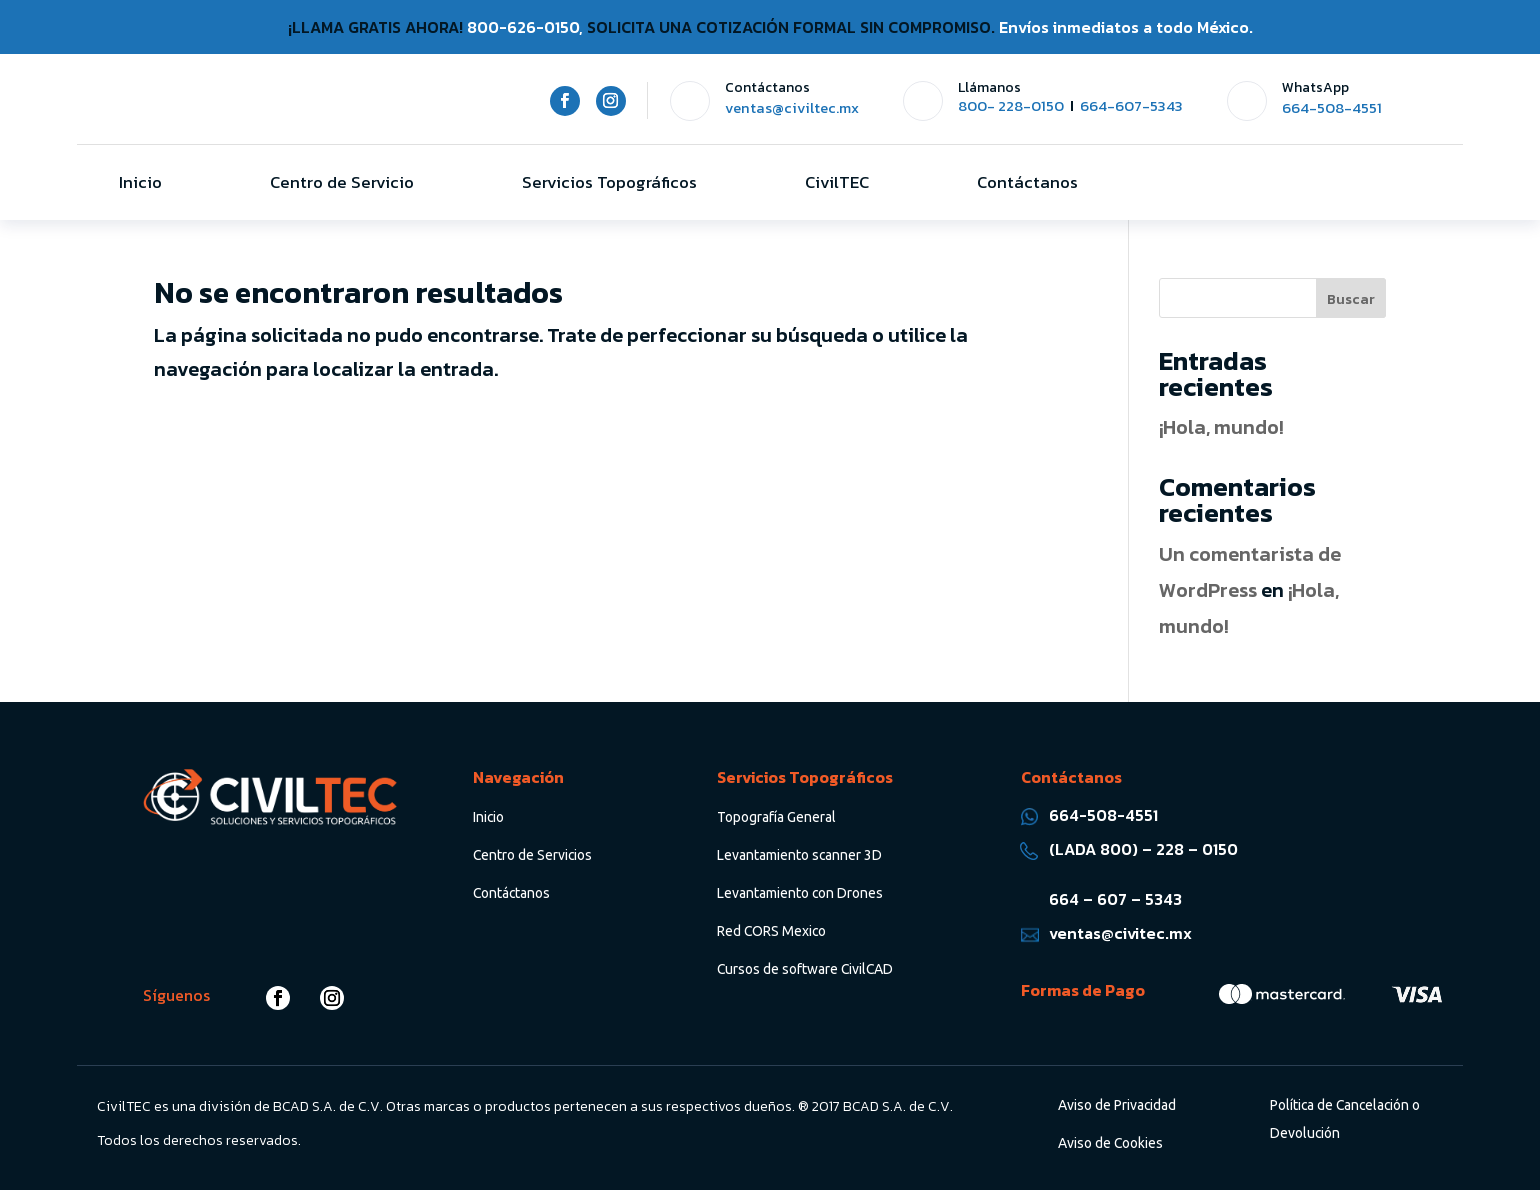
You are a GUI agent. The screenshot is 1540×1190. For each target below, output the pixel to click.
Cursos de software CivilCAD (805, 969)
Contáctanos (1027, 182)
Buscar (1351, 299)
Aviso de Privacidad (1117, 1105)
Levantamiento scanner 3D (799, 855)
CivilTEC (837, 182)
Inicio (140, 182)
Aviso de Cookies (1110, 1143)
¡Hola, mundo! (1221, 427)
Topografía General (776, 817)
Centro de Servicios (532, 855)
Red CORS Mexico (771, 931)
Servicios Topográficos (609, 182)
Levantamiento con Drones (800, 893)
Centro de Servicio (342, 182)
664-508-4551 (1332, 108)
